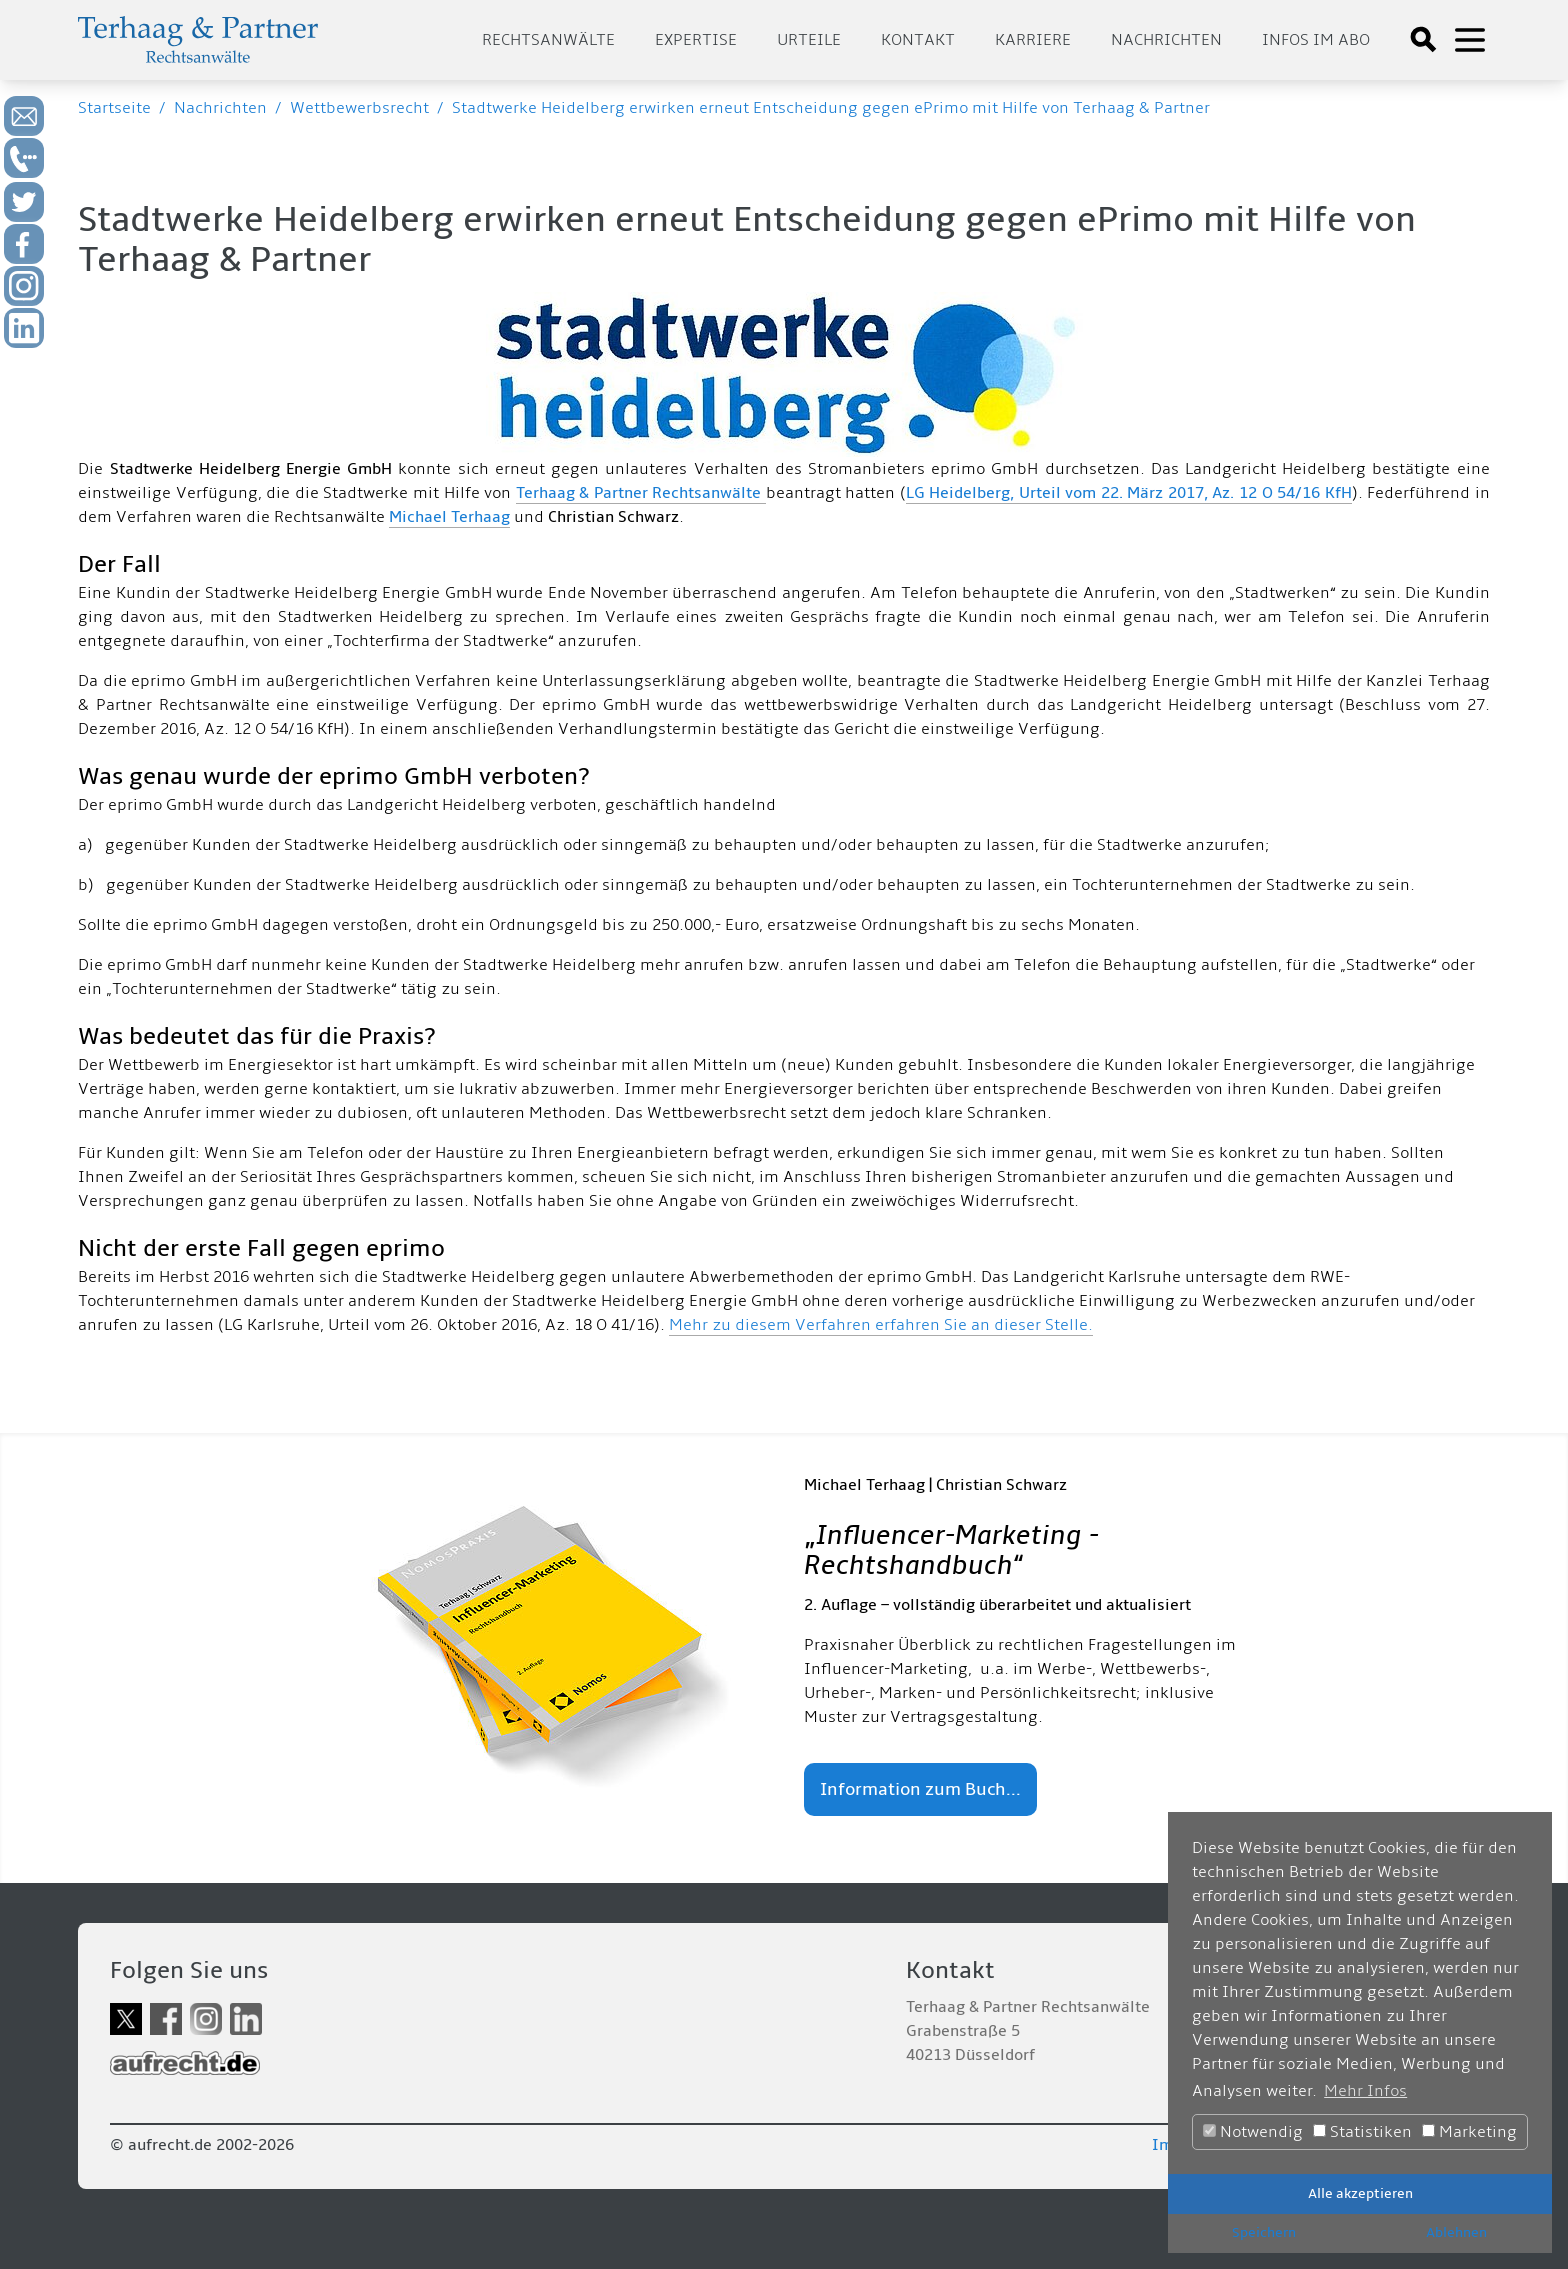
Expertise (696, 40)
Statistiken (1362, 2132)
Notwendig (1253, 2132)
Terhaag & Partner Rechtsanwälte (641, 493)
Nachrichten (1166, 40)
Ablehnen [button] (1456, 2232)
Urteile (809, 40)
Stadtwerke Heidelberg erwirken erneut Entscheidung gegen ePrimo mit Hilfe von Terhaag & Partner (831, 108)
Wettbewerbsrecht (359, 108)
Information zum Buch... (920, 1789)
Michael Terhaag (449, 517)
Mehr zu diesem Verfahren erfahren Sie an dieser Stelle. (881, 1325)
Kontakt (918, 40)
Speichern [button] (1264, 2232)
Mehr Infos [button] (1365, 2091)
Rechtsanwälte (548, 40)
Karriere (1033, 40)
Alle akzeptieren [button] (1360, 2193)
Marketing (1469, 2132)
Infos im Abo (1316, 40)
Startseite (114, 108)
